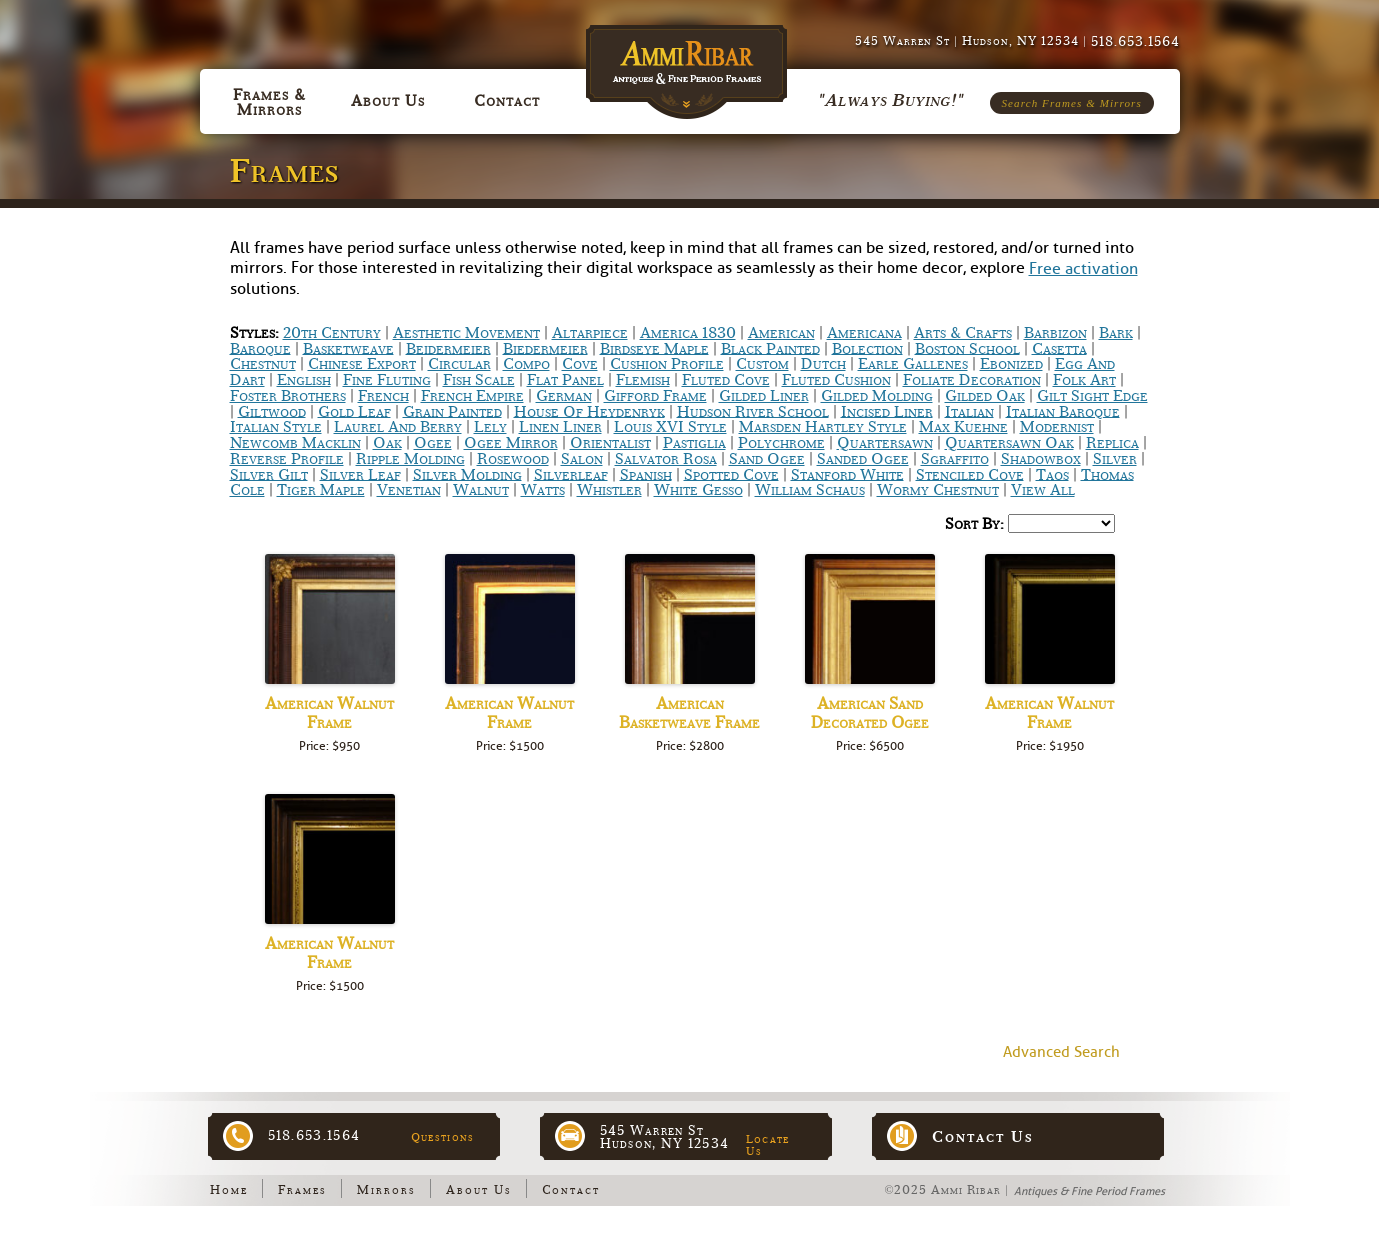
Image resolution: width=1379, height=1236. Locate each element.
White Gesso (698, 490)
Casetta (1059, 348)
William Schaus (810, 490)
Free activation (1083, 269)
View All (1043, 490)
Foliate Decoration (972, 380)
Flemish (643, 380)
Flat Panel (565, 380)
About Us (479, 1190)
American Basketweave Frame (689, 713)
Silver (1115, 459)
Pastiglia (694, 443)
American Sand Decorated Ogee (870, 713)
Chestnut (263, 364)
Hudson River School (753, 411)
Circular (459, 364)
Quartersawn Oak (1009, 443)
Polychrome (781, 443)
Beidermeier (448, 348)
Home (229, 1190)
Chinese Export (362, 364)
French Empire (472, 396)
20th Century (332, 333)
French (383, 396)
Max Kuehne (963, 427)
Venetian (409, 490)
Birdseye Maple (654, 348)
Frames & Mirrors (269, 102)
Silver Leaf (360, 474)
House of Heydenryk (589, 411)
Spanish (646, 474)
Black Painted (770, 348)
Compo (526, 364)
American (781, 333)
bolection (867, 348)
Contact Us (983, 1137)
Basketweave (348, 348)
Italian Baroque (1063, 411)
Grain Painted (452, 411)
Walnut (481, 490)
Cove (580, 364)
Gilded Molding (877, 396)
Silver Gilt (269, 474)
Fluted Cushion (836, 380)
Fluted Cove (726, 380)
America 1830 (688, 333)
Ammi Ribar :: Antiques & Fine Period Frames (690, 61)
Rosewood (513, 459)
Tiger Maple (321, 490)
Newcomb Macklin (295, 443)
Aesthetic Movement (466, 333)
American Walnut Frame (329, 713)
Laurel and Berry (398, 427)
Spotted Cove (731, 474)
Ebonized (1011, 364)
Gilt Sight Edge (1092, 396)
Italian (969, 411)
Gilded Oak (985, 396)
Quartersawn (885, 443)
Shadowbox (1041, 459)
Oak (387, 443)
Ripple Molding (410, 459)
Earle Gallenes (913, 364)
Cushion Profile (667, 364)
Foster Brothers (288, 396)
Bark (1116, 333)
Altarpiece (590, 333)
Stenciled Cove (970, 474)
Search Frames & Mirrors (1072, 103)
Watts (543, 490)
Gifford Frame (655, 396)
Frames (302, 1190)
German (564, 396)
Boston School (967, 348)
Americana (864, 333)
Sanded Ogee (863, 459)
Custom (762, 364)
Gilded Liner (764, 396)
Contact (571, 1190)
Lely (490, 427)
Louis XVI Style (670, 427)
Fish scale (479, 380)
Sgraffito (955, 459)
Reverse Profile (287, 459)
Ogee (433, 443)
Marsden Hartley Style (823, 427)
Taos (1052, 474)
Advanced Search (1061, 1052)
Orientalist (610, 443)
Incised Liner (887, 411)
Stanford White (847, 474)
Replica (1112, 443)
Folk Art (1084, 380)
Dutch (823, 364)
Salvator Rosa (666, 459)
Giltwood (272, 411)
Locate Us (768, 1145)
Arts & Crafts (963, 333)
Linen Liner (560, 427)
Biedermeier (545, 348)
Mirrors (386, 1190)
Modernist (1057, 427)
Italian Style (276, 427)
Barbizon (1055, 333)
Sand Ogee (767, 459)
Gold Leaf (354, 411)
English (304, 380)
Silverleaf (571, 474)
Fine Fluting (387, 380)
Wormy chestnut (938, 490)
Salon (582, 459)
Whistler (609, 490)
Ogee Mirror (511, 443)
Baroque (260, 348)
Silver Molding (467, 474)
